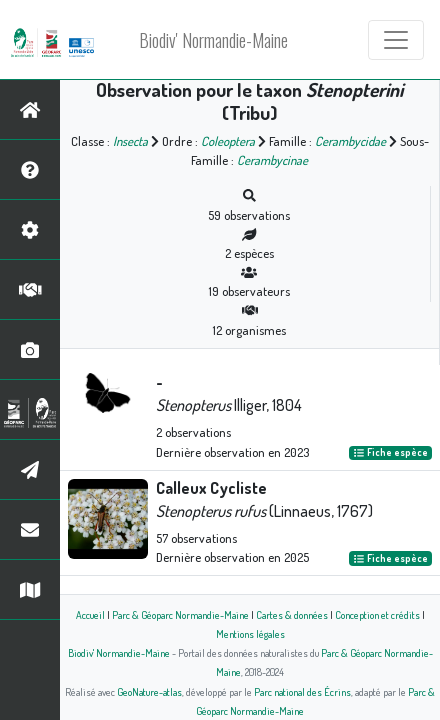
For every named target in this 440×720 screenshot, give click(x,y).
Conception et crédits (377, 614)
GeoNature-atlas (149, 691)
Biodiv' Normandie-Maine (213, 40)
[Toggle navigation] (396, 40)
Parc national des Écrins (302, 691)
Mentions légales (250, 633)
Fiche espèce (390, 453)
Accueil (90, 614)
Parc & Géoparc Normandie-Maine (180, 614)
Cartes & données (292, 614)
